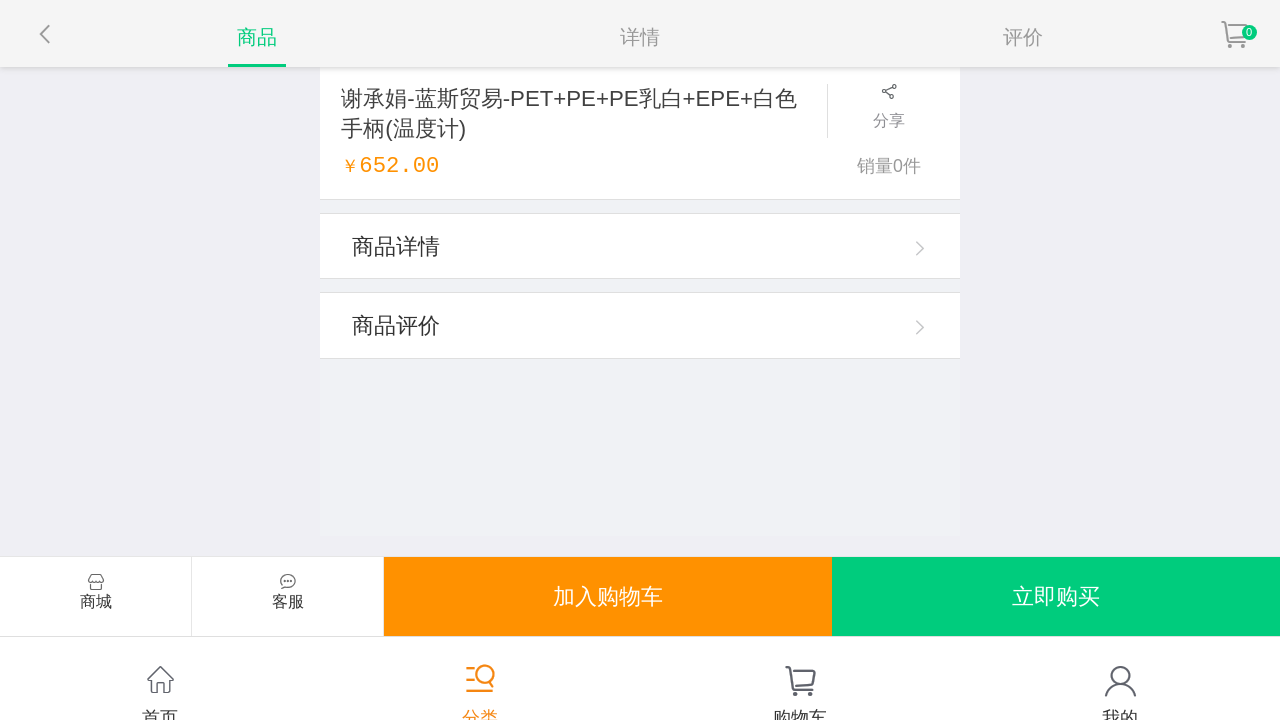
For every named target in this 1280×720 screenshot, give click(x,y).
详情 (640, 37)
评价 (1023, 37)
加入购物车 (608, 596)
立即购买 (1056, 596)
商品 (257, 37)
